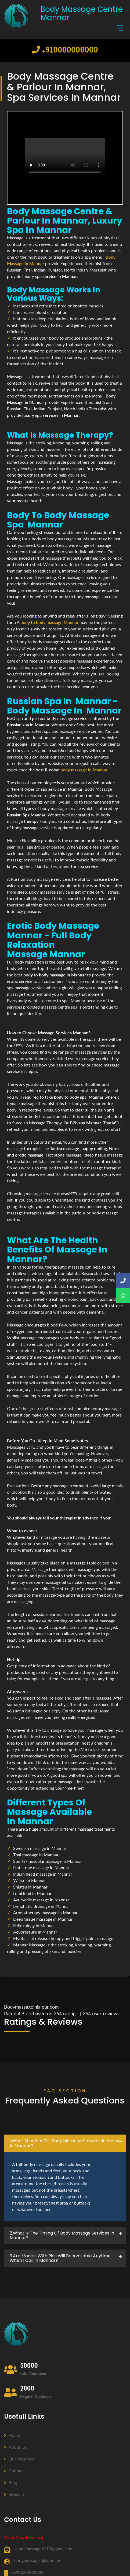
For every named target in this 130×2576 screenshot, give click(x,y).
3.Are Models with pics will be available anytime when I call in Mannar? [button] (60, 2258)
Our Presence (19, 2458)
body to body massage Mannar (49, 622)
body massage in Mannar (83, 769)
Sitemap (14, 2494)
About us (15, 2446)
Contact (14, 2470)
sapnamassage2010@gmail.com (44, 2548)
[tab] (65, 2143)
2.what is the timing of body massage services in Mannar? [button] (62, 2235)
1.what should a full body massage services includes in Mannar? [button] (64, 2143)
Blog (10, 2482)
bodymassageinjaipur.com (38, 2560)
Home (12, 2435)
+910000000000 (65, 49)
